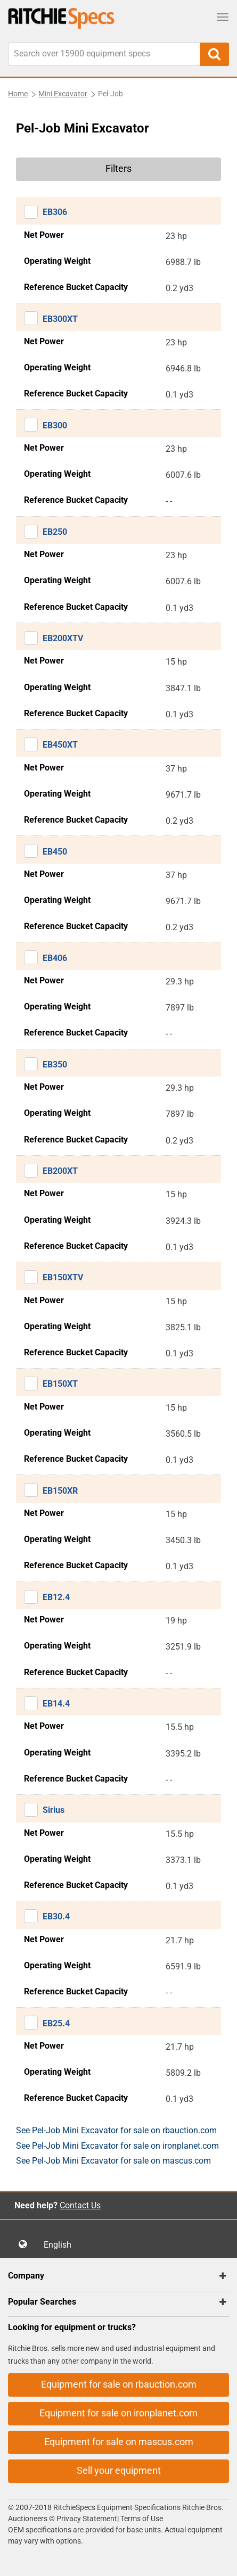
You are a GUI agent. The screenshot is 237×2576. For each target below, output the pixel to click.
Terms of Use (141, 2518)
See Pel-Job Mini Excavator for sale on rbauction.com (116, 2130)
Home (18, 93)
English (61, 2245)
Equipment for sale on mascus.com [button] (118, 2441)
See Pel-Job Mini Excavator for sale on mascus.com (113, 2161)
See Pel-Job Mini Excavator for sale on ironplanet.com (117, 2146)
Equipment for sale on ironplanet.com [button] (118, 2412)
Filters (118, 168)
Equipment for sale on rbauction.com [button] (119, 2384)
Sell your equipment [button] (119, 2470)
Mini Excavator (62, 93)
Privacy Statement (86, 2518)
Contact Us (80, 2205)
